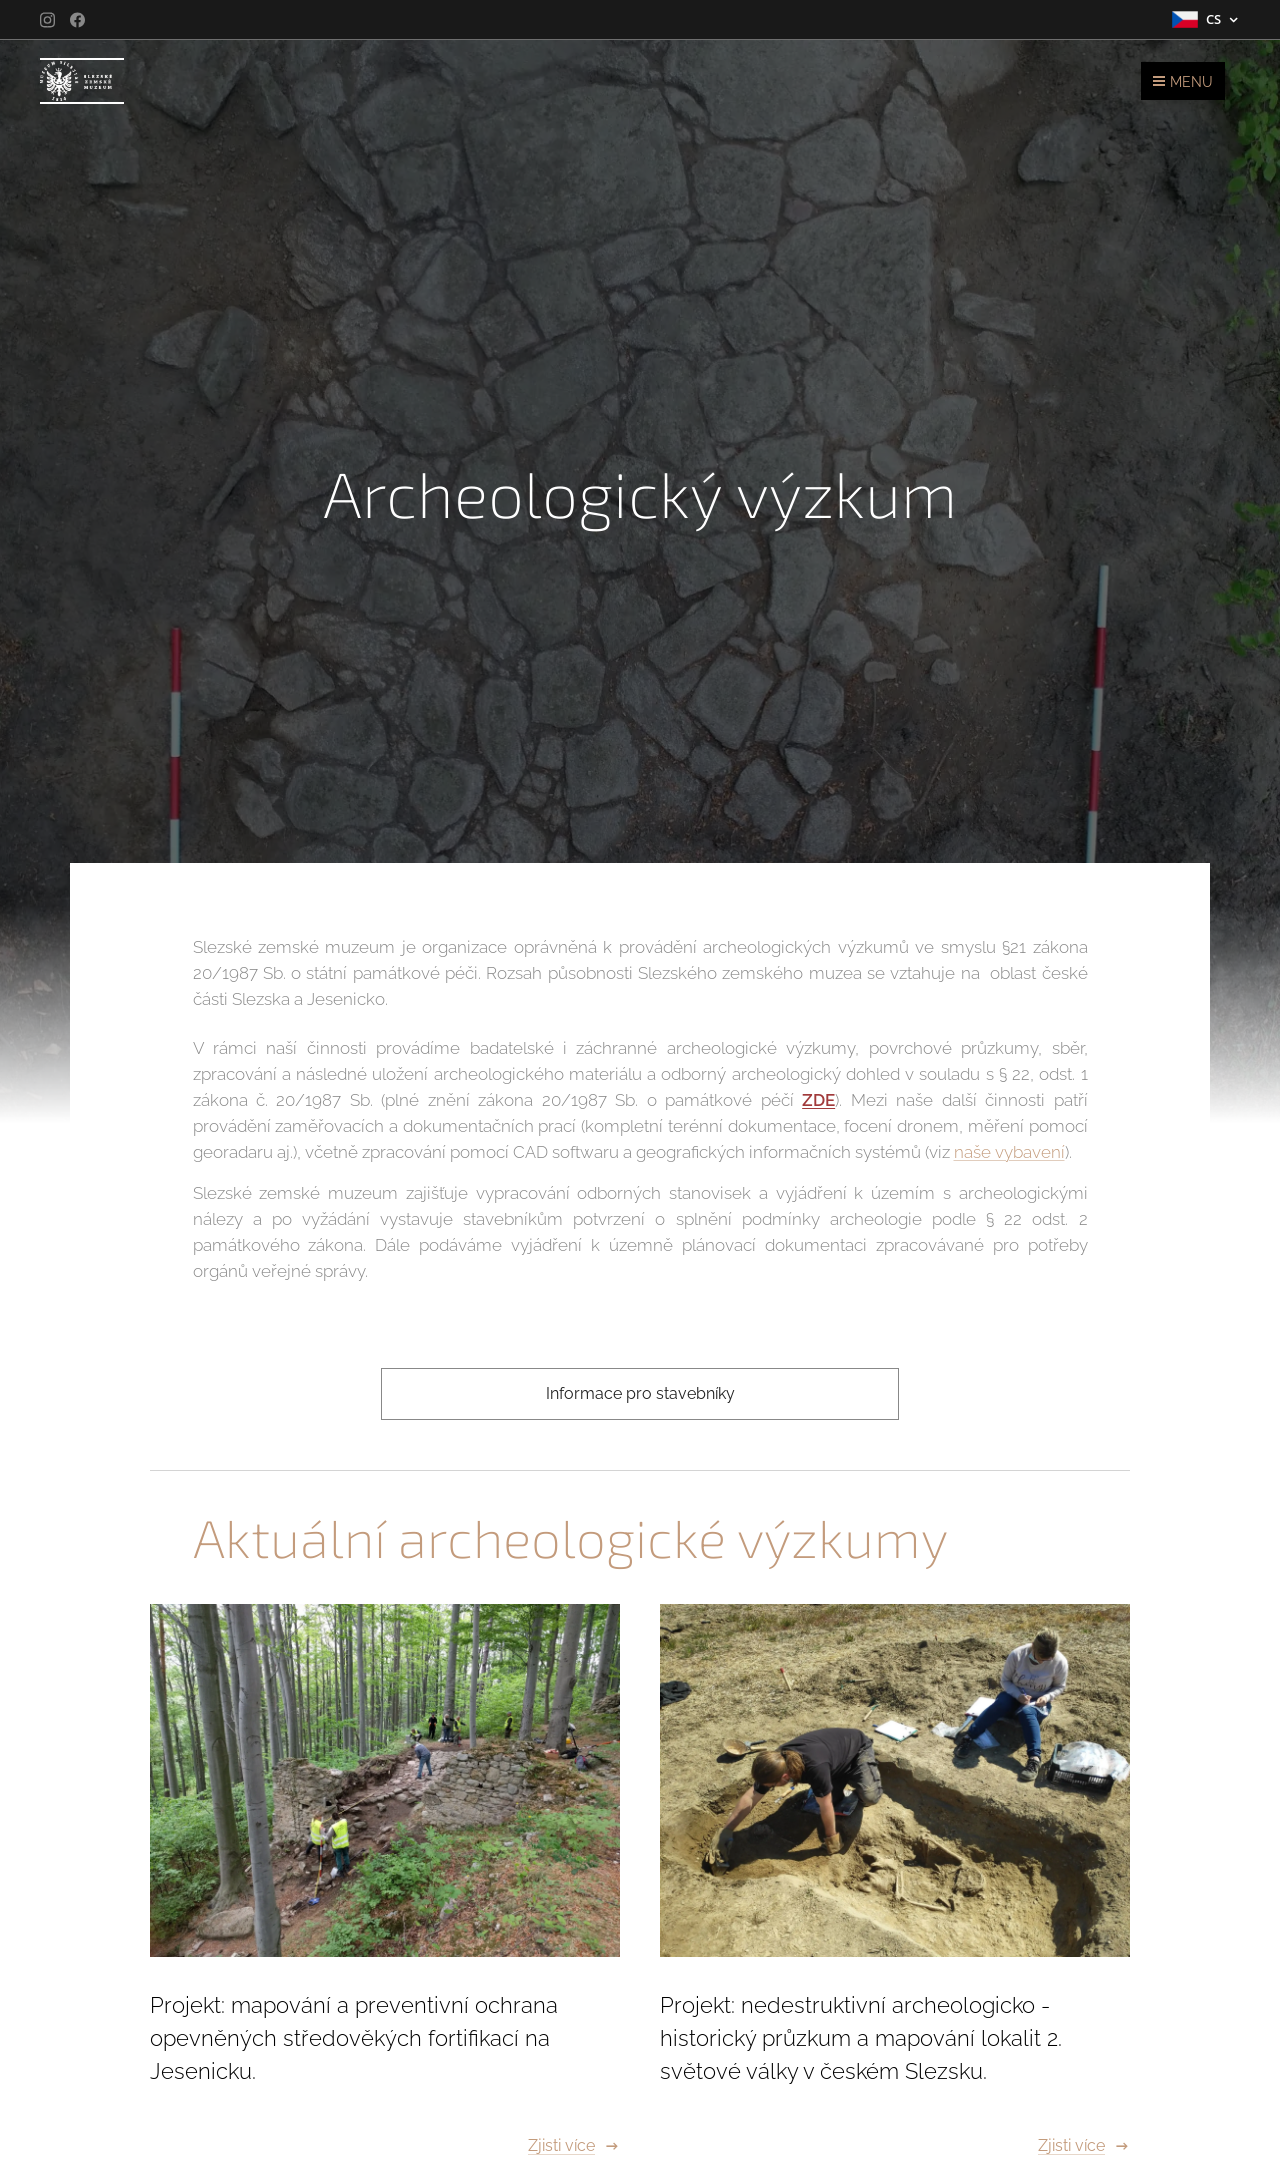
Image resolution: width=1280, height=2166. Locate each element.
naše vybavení (1009, 1152)
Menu (1183, 82)
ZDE (818, 1100)
